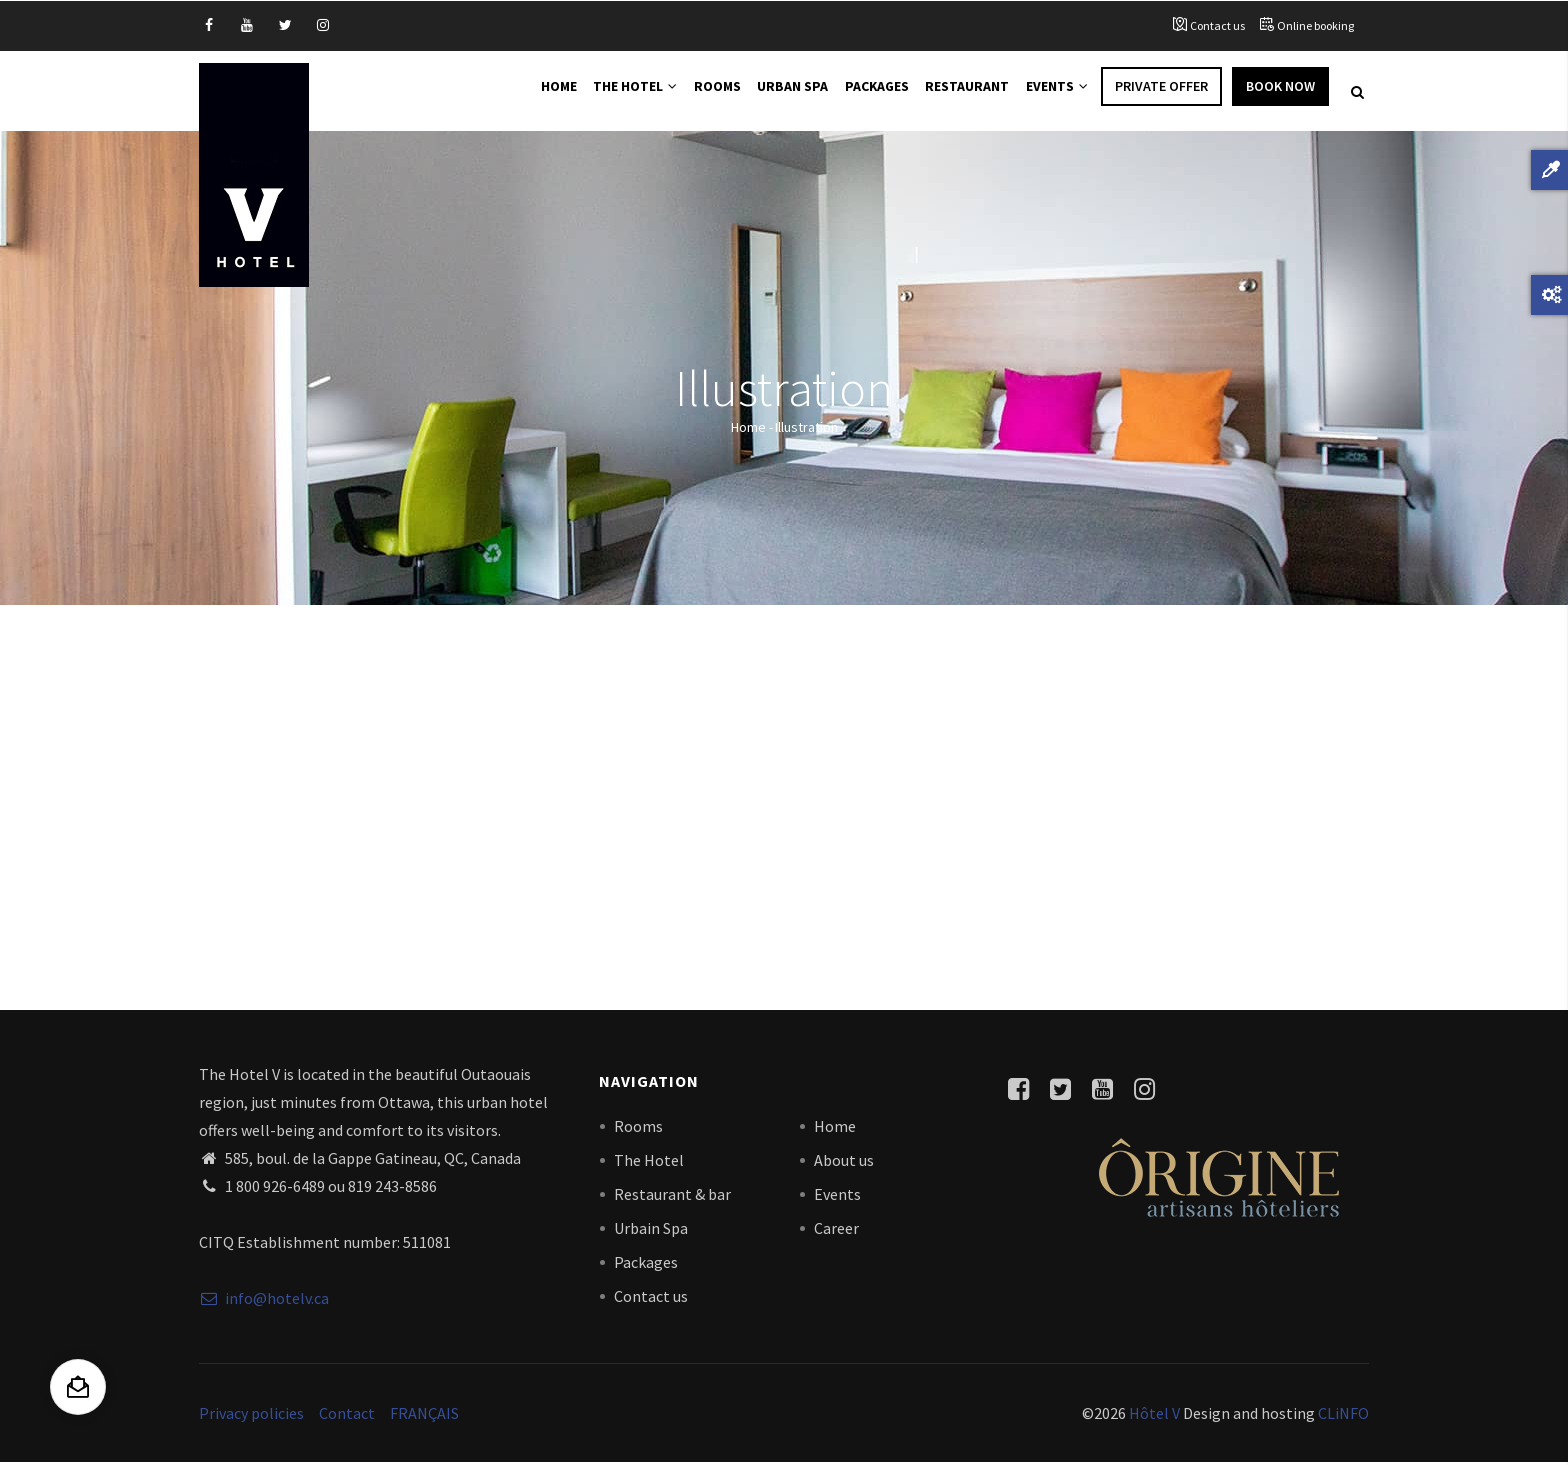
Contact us (1217, 25)
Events (1055, 92)
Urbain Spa (651, 1230)
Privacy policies (251, 1415)
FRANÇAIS (424, 1415)
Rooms (708, 92)
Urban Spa (785, 92)
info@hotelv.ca (264, 1301)
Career (836, 1230)
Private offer (1161, 92)
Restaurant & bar (672, 1196)
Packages (870, 92)
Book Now (1280, 92)
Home (543, 92)
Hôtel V (1154, 1415)
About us (844, 1162)
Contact (347, 1415)
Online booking (1315, 25)
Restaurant (963, 92)
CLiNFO (1342, 1415)
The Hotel (623, 92)
